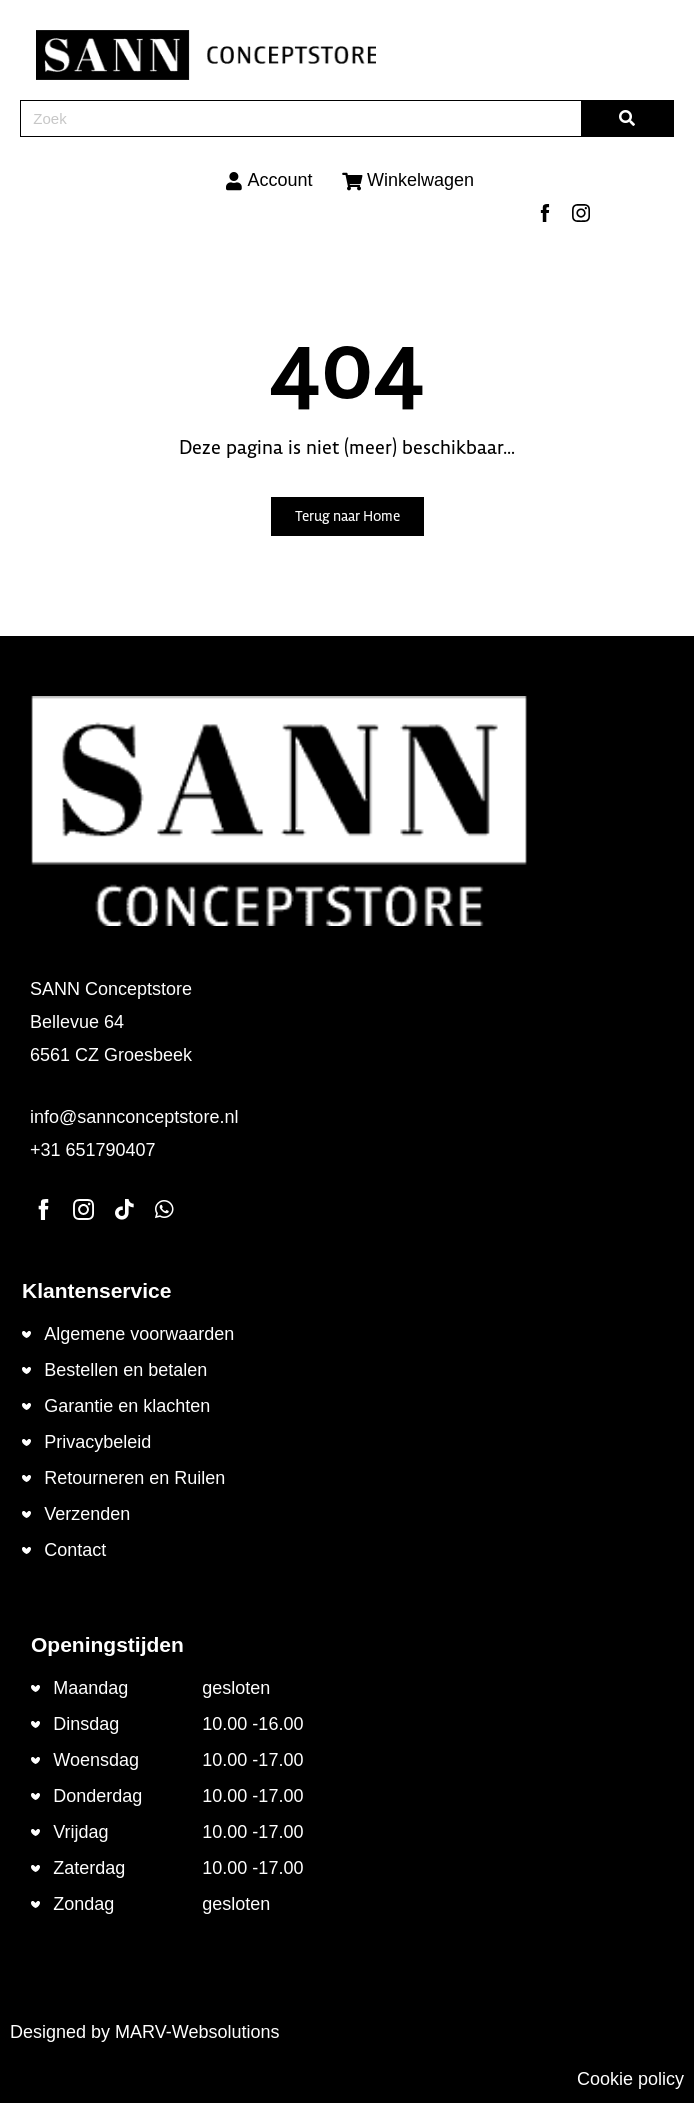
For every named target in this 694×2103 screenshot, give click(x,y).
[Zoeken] (627, 118)
